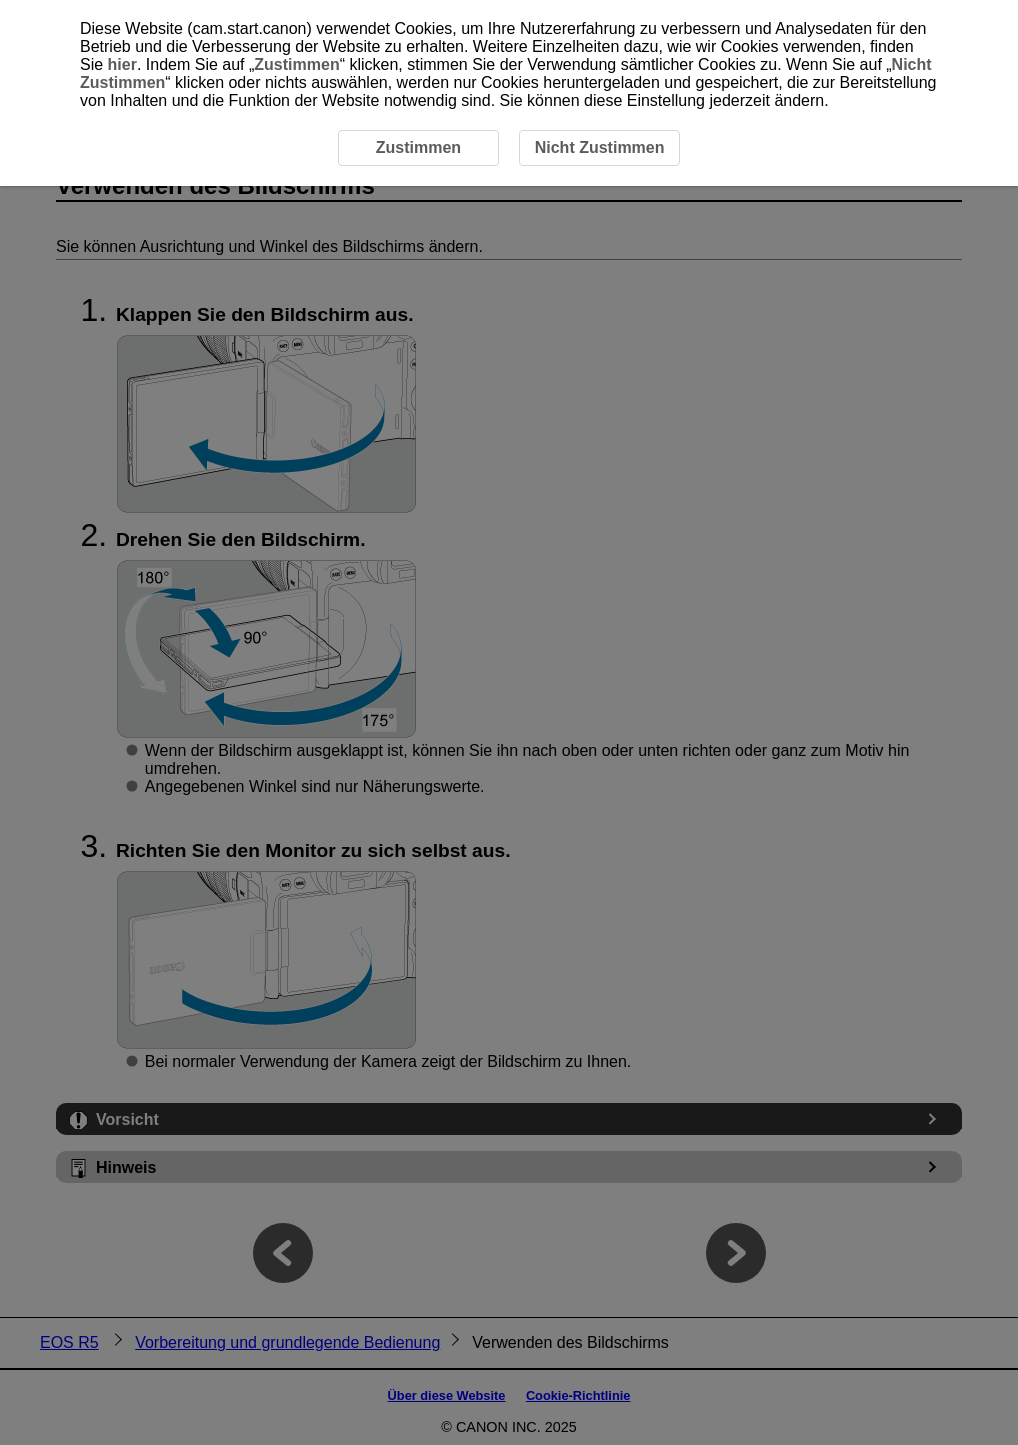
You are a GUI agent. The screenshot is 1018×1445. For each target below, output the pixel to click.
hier (122, 64)
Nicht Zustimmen (600, 147)
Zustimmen (296, 64)
